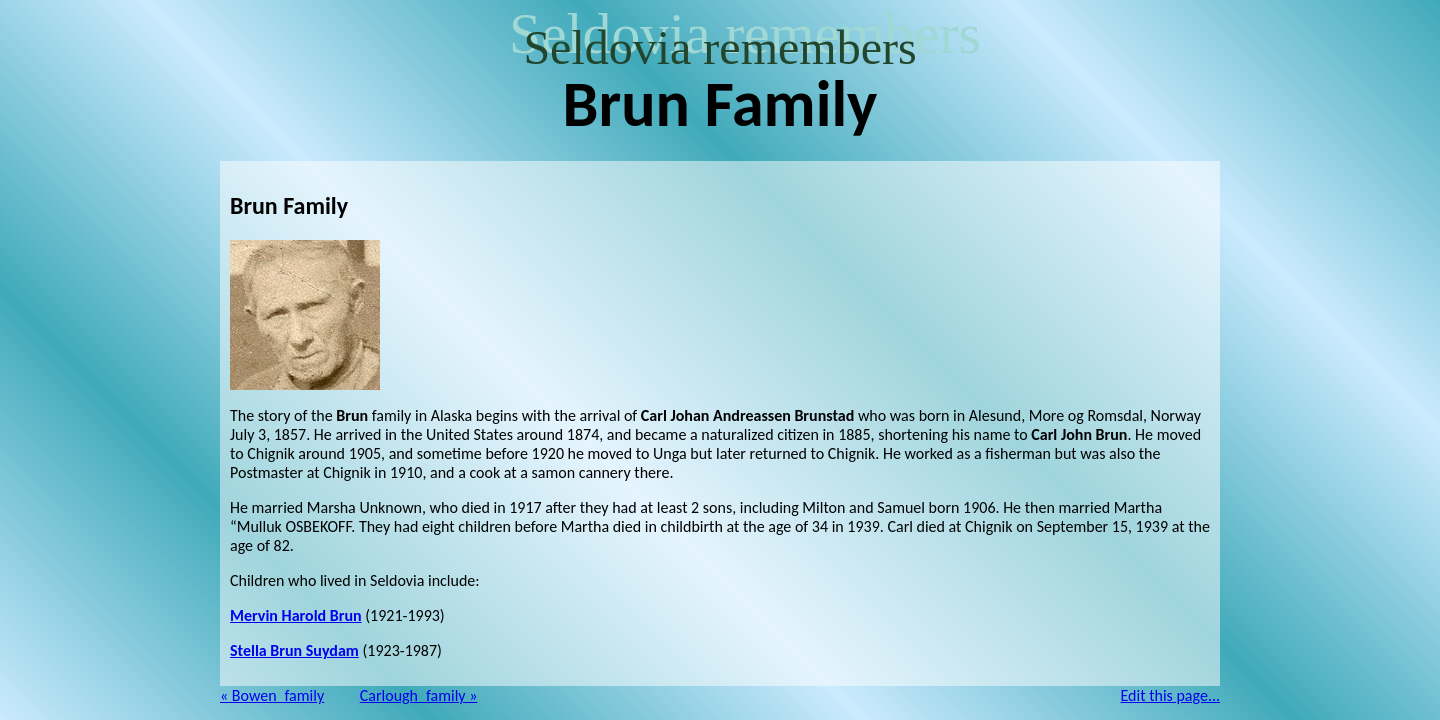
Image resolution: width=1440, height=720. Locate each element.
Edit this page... (1171, 695)
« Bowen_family (272, 695)
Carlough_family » (419, 695)
